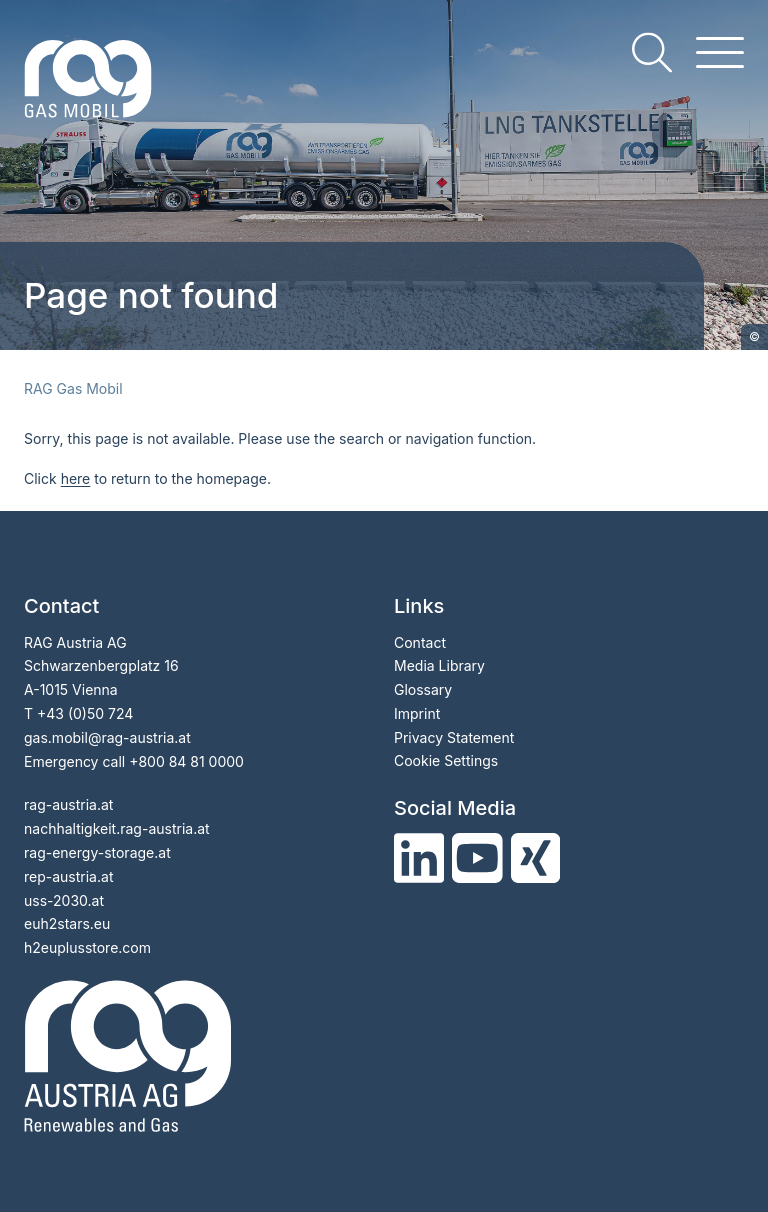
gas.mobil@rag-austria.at (107, 737)
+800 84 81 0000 (186, 761)
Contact (420, 642)
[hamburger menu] (720, 52)
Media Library (439, 665)
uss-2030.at (64, 900)
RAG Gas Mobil (73, 388)
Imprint (417, 713)
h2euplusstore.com (87, 947)
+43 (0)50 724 (85, 713)
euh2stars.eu (67, 923)
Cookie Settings (446, 760)
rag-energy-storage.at (97, 852)
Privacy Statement (454, 737)
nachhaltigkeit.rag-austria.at (117, 828)
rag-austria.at (68, 804)
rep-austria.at (68, 876)
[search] (652, 52)
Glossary (423, 689)
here (76, 478)
